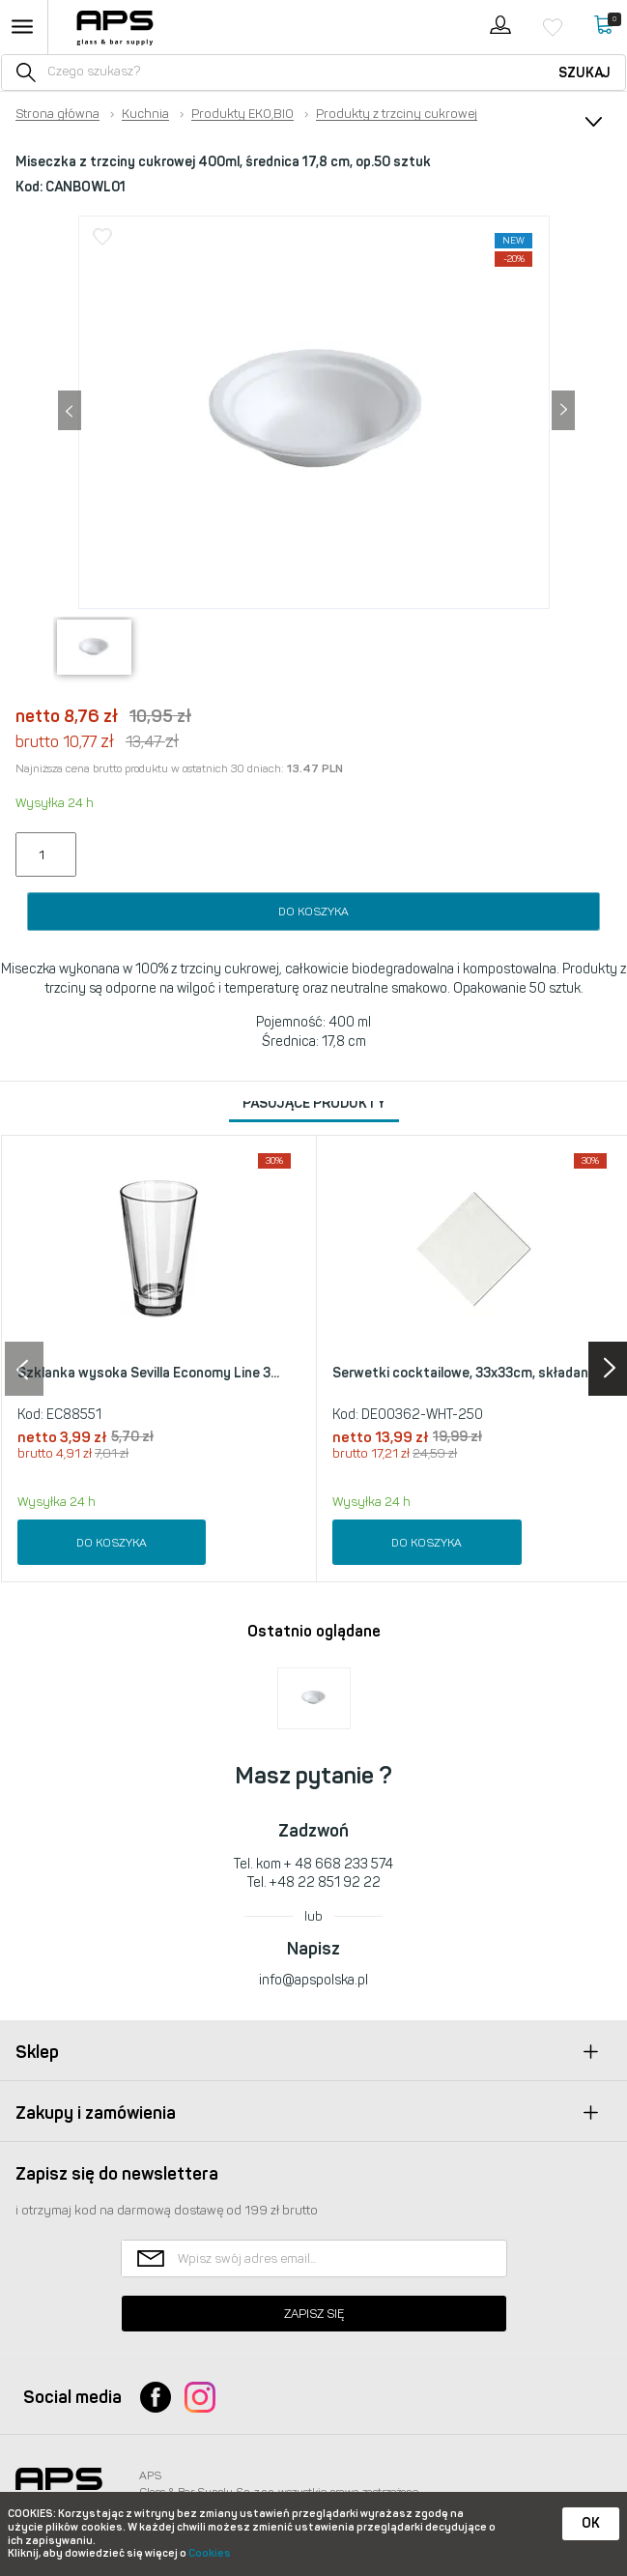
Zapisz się (314, 2313)
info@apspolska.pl (313, 1980)
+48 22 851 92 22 (325, 1882)
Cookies (209, 2553)
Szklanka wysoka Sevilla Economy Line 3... (148, 1373)
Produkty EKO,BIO (242, 114)
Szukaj (584, 73)
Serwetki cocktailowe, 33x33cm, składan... (464, 1373)
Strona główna (57, 114)
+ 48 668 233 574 (338, 1864)
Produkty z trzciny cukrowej (396, 114)
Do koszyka (313, 911)
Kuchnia (145, 114)
